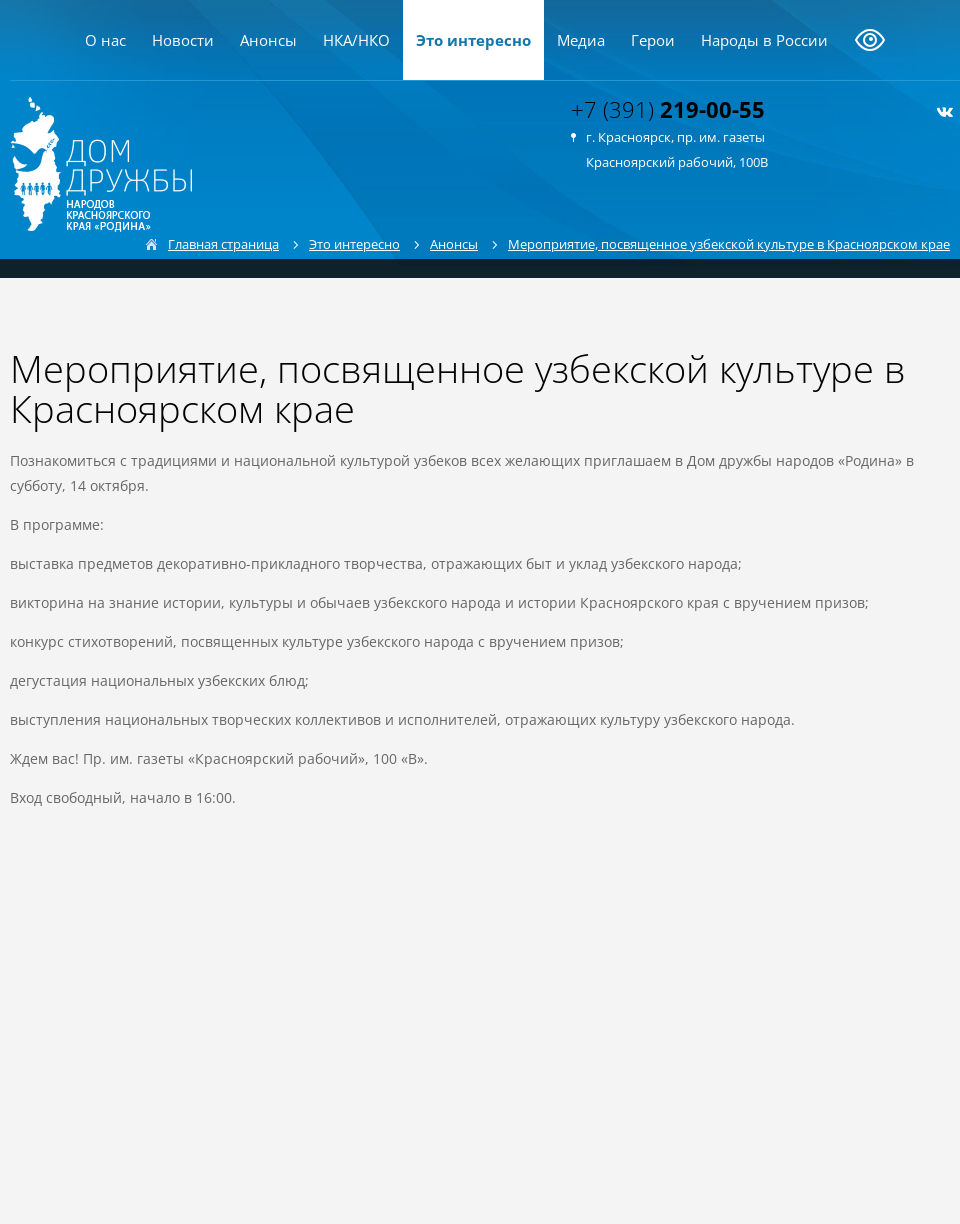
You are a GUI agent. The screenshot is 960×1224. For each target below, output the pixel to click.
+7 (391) (668, 109)
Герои (653, 40)
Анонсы (268, 40)
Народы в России (764, 40)
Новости (183, 40)
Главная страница (223, 244)
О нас (105, 40)
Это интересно (473, 40)
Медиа (581, 40)
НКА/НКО (356, 40)
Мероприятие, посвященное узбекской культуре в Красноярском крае (729, 244)
